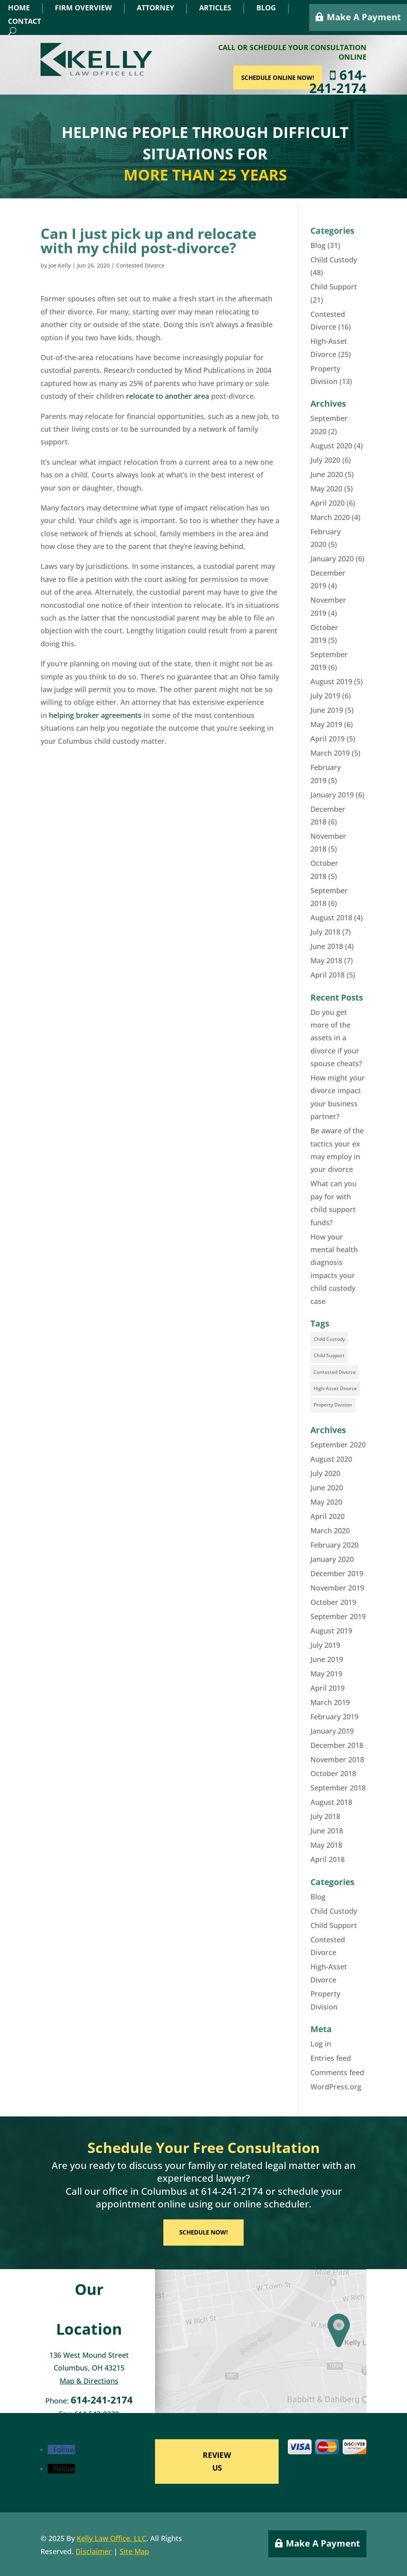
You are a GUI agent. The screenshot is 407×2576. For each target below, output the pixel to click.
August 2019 (331, 681)
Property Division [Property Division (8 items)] (333, 1404)
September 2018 (338, 1787)
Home (19, 7)
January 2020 (332, 558)
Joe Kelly (59, 265)
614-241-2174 (348, 81)
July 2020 (325, 460)
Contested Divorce (140, 265)
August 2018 (331, 917)
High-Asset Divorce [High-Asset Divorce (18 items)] (335, 1388)
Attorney (155, 7)
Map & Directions (89, 2381)
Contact (24, 21)
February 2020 (334, 1545)
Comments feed (337, 2072)
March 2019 (330, 753)
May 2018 (326, 960)
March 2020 (330, 517)
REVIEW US (217, 2461)
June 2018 (326, 946)
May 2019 (326, 724)
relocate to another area (167, 396)
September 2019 (338, 1616)
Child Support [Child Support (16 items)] (329, 1355)
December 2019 (336, 1573)
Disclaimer (94, 2551)
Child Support (333, 286)
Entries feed (330, 2058)
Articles (215, 7)
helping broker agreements (95, 715)
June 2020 (326, 474)
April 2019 (327, 738)
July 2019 (325, 695)
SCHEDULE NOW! (203, 2232)
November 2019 (337, 1588)
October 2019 (333, 1602)
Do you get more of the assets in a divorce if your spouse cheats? (336, 1038)
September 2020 (338, 1444)
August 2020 (331, 445)
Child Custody (333, 259)
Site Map (134, 2551)
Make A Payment (364, 17)
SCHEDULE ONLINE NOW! (288, 77)
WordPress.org (335, 2086)
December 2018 (336, 1745)
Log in (320, 2043)
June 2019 (326, 710)
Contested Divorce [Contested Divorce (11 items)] (335, 1372)
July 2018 (325, 932)
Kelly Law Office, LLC (111, 2538)
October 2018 (333, 1773)
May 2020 (326, 488)
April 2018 (327, 975)
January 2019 (332, 794)
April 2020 (327, 503)
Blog (266, 7)
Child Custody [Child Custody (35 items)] (329, 1339)
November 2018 (337, 1759)
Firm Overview (83, 7)
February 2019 (334, 1716)
